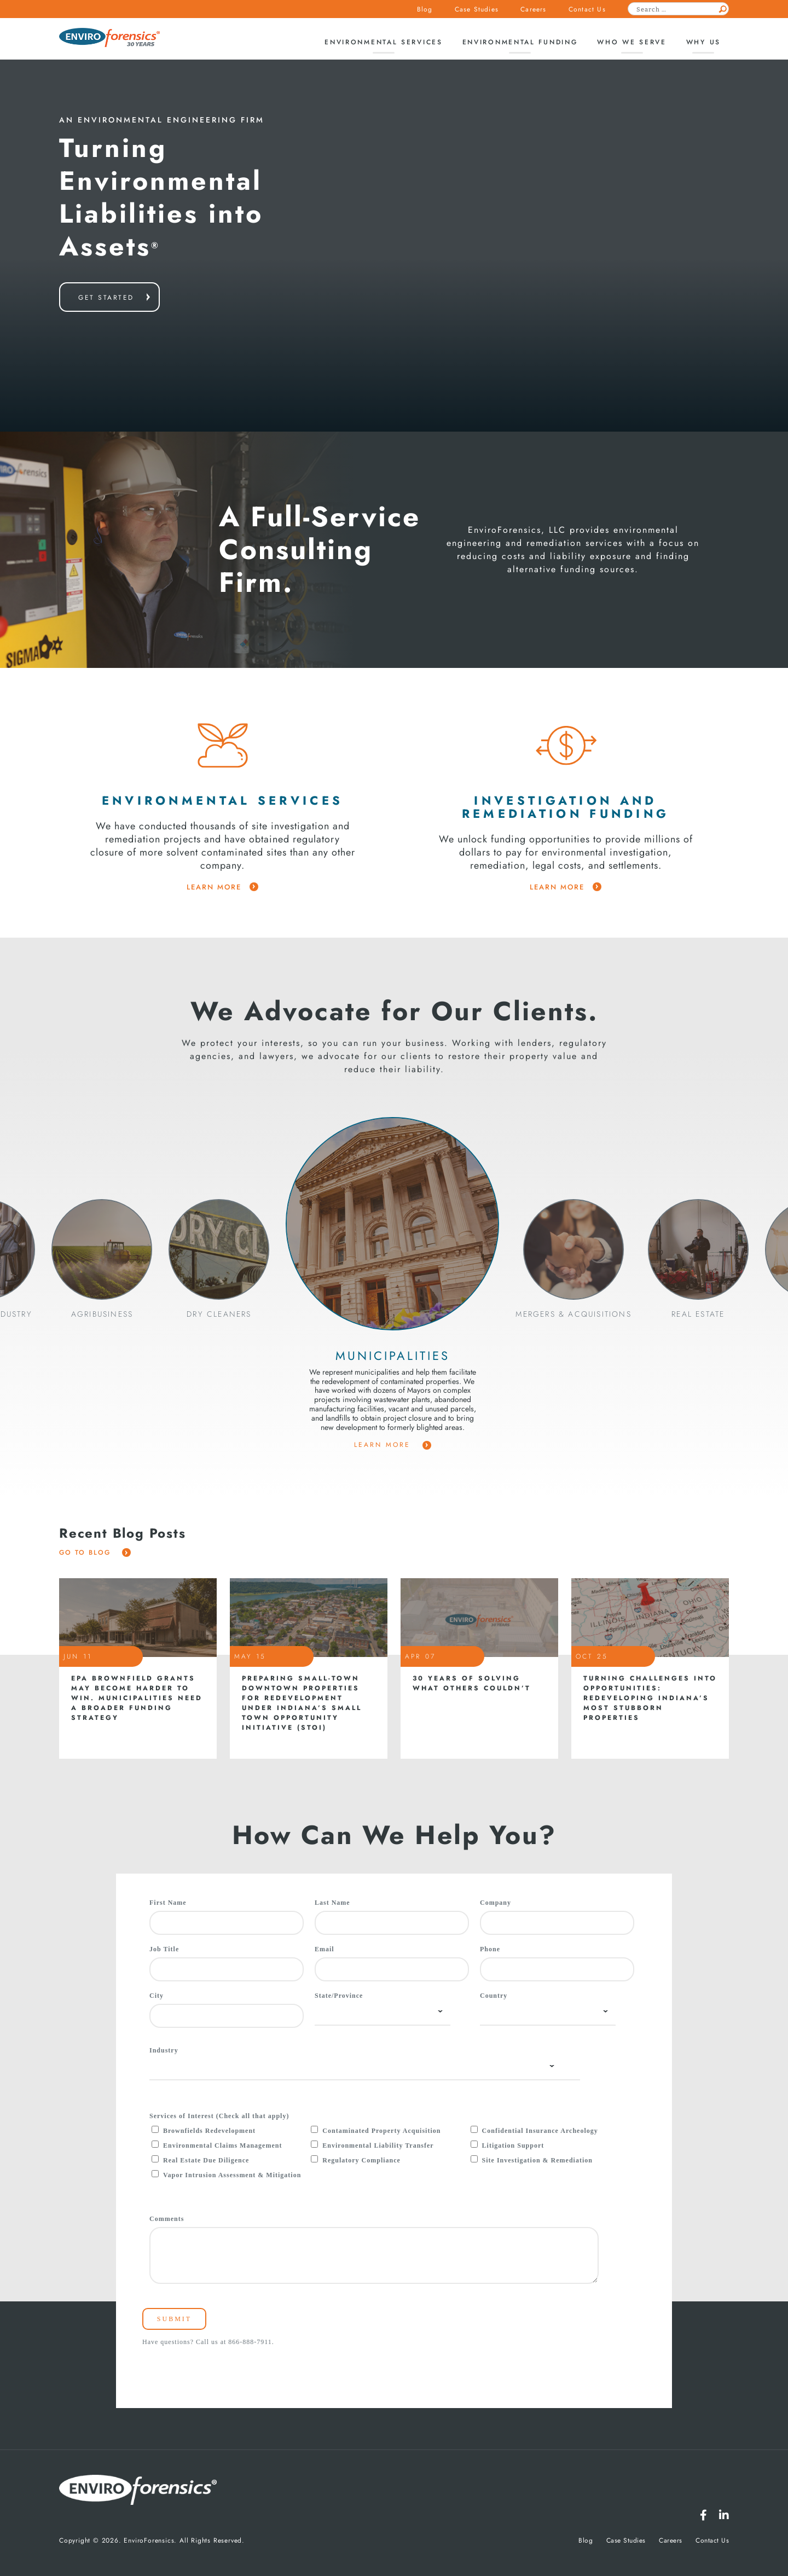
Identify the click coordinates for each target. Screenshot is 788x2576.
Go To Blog (95, 1552)
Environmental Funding (520, 42)
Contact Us (587, 9)
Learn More (392, 1444)
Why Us (703, 42)
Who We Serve (631, 42)
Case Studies (477, 9)
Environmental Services (383, 42)
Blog (425, 9)
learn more (222, 887)
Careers (533, 9)
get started (106, 297)
